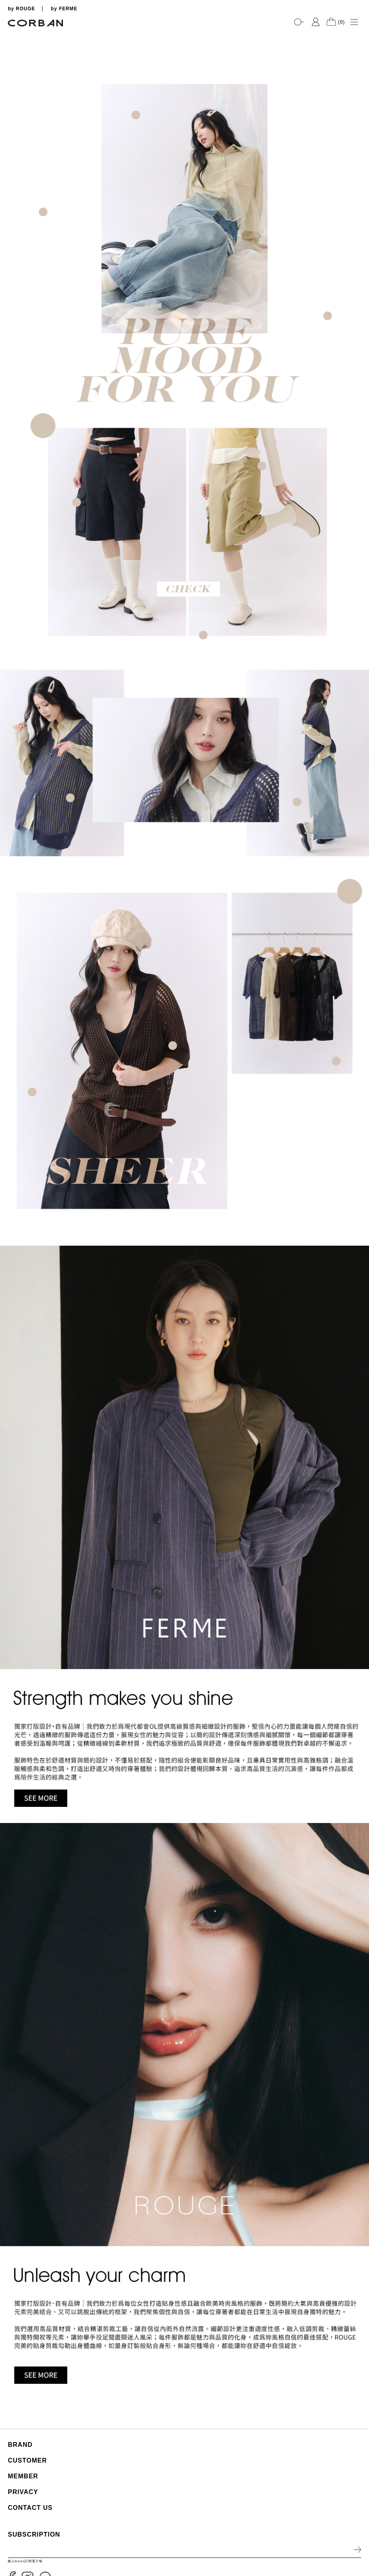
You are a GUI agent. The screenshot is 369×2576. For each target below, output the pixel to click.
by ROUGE (21, 8)
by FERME (64, 8)
